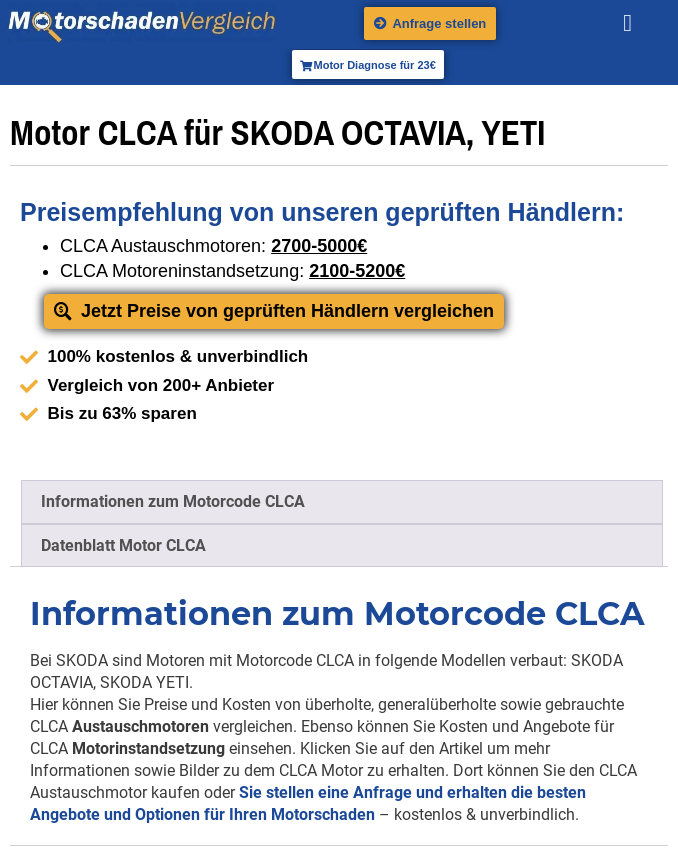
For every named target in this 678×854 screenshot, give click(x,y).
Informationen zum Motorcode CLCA (173, 501)
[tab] (342, 502)
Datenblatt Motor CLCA (123, 545)
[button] (627, 23)
